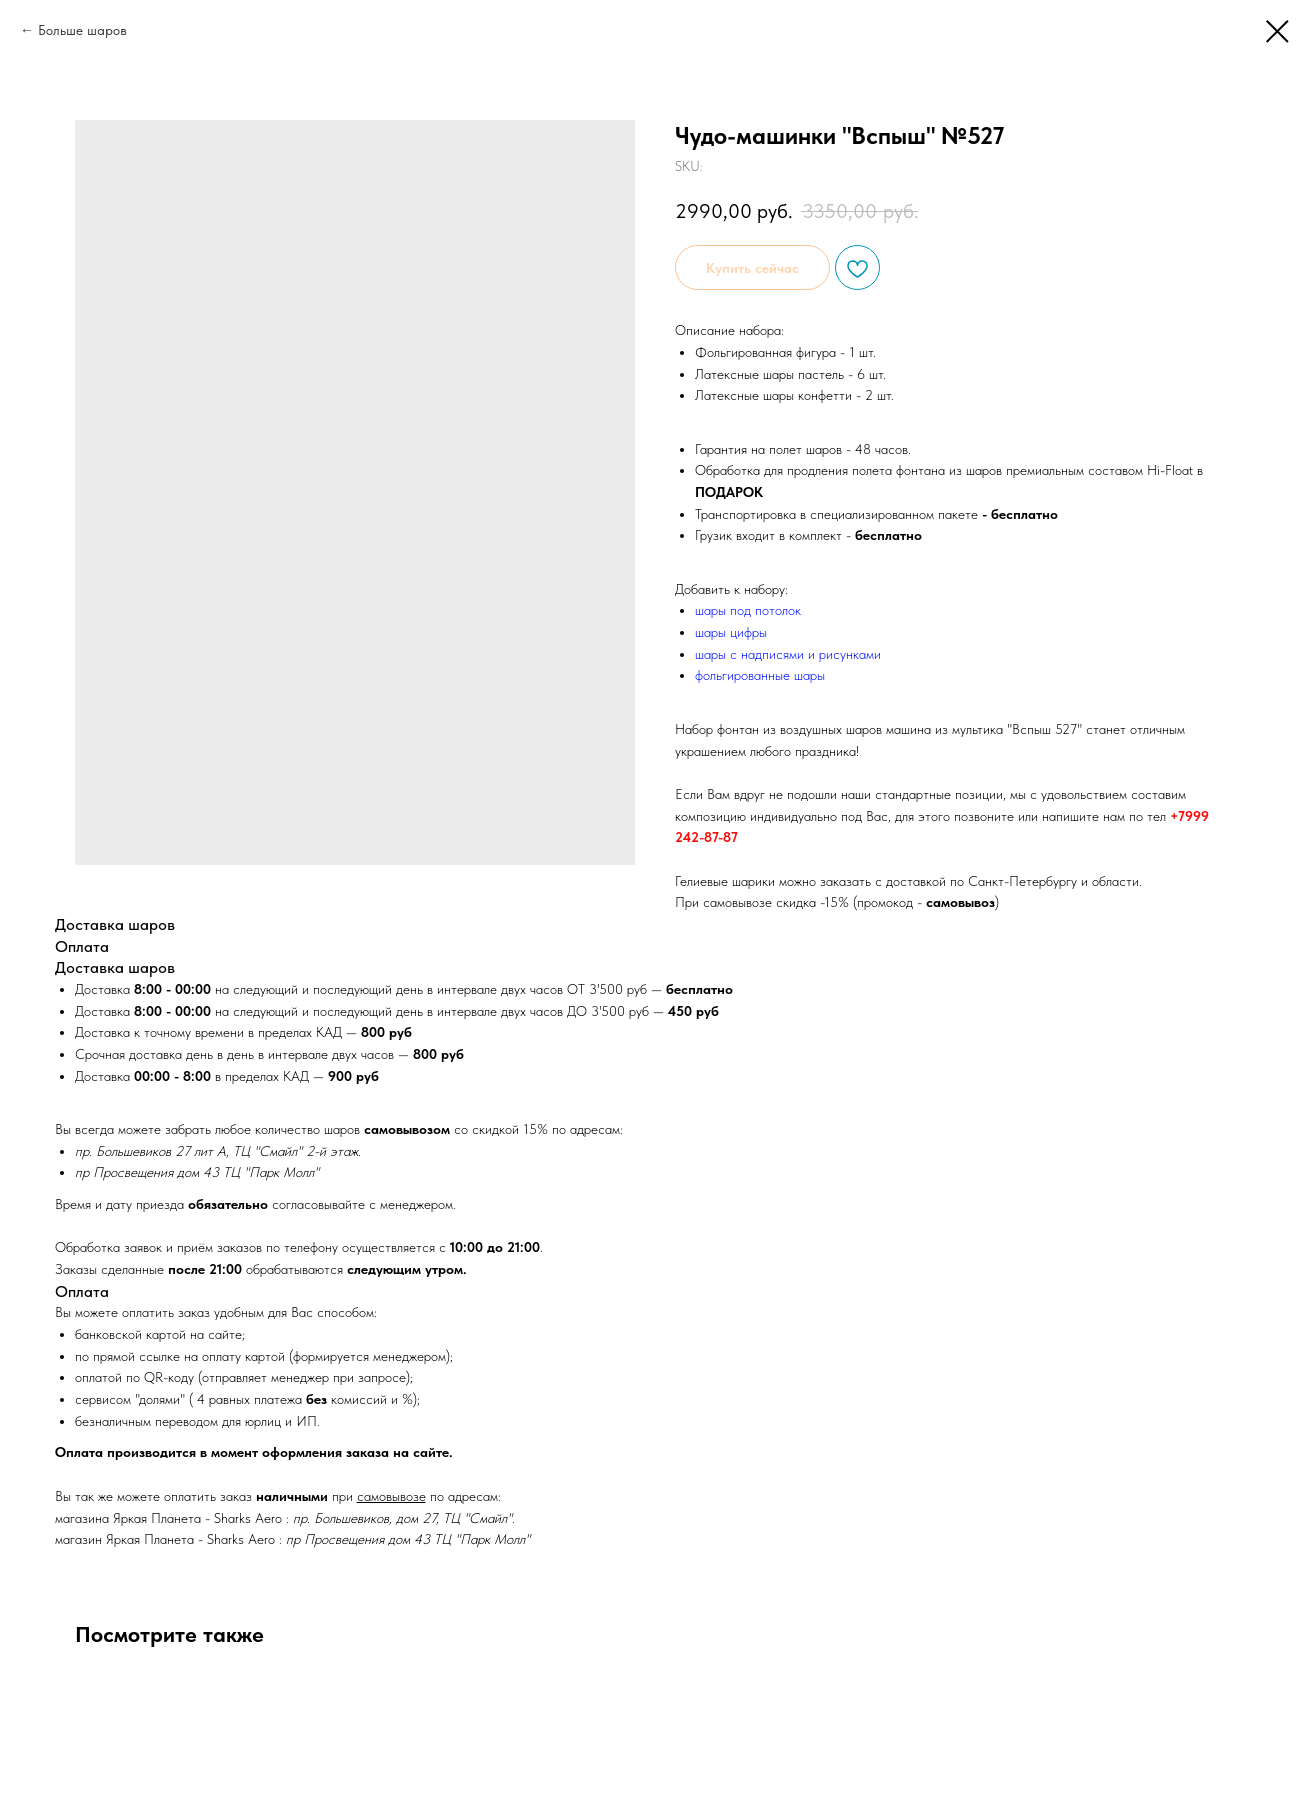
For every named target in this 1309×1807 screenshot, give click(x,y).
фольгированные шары (760, 675)
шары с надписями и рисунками (788, 654)
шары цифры (731, 632)
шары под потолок (748, 610)
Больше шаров (82, 30)
